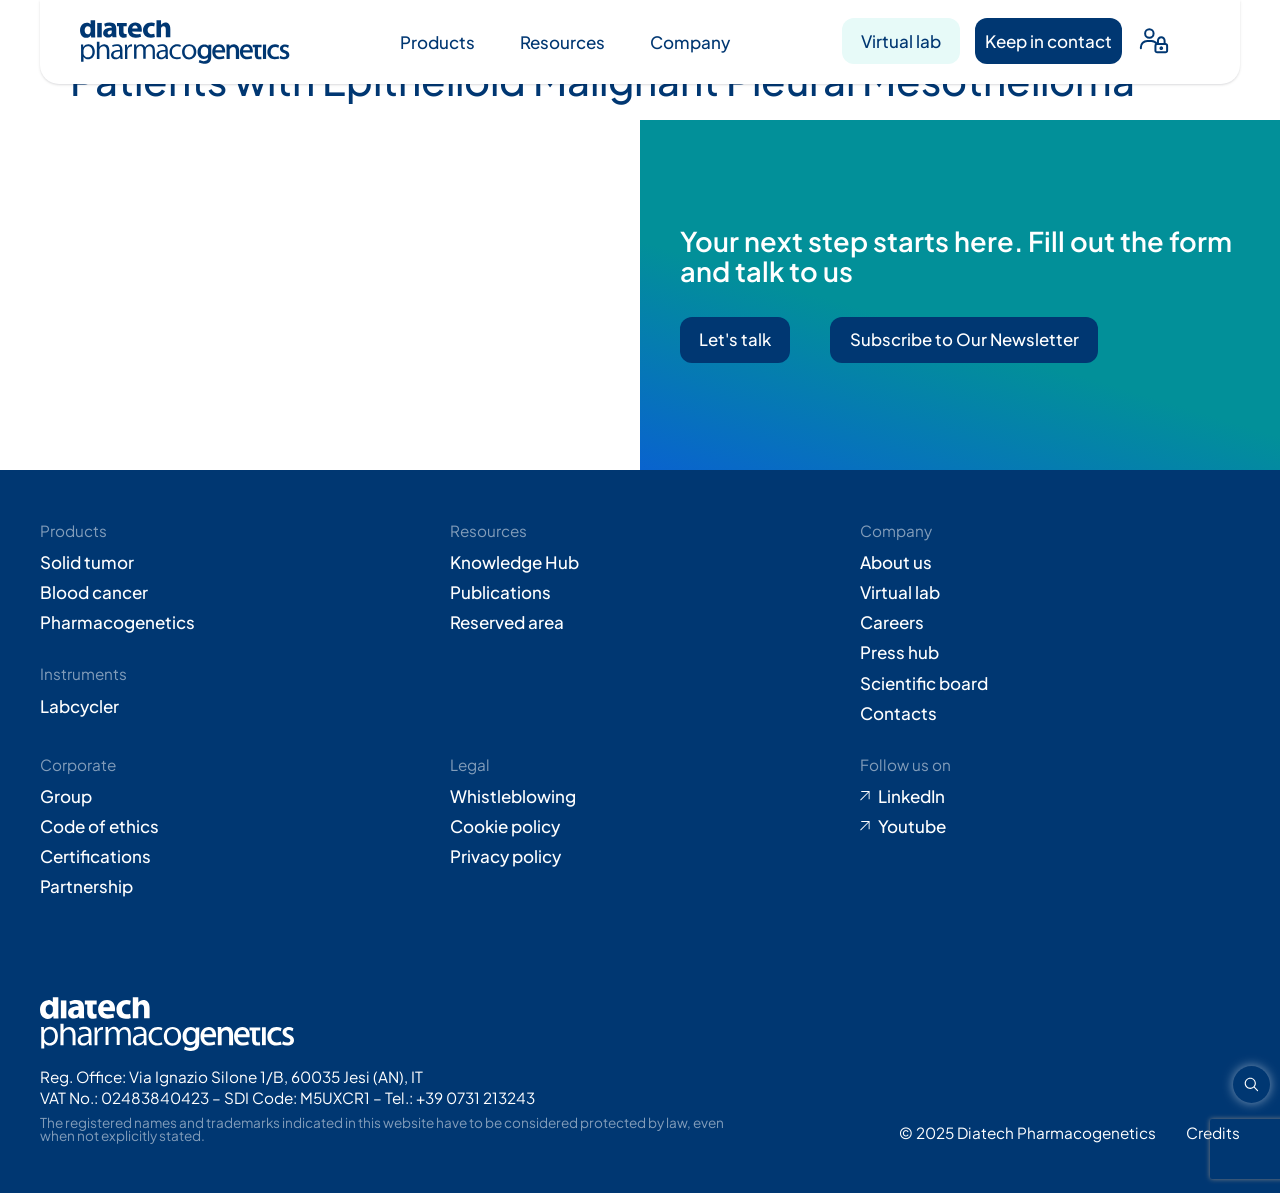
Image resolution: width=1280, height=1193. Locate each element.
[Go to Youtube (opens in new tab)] (1050, 826)
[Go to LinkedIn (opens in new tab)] (1050, 796)
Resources (562, 42)
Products (437, 42)
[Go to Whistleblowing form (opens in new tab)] (640, 796)
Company (690, 42)
